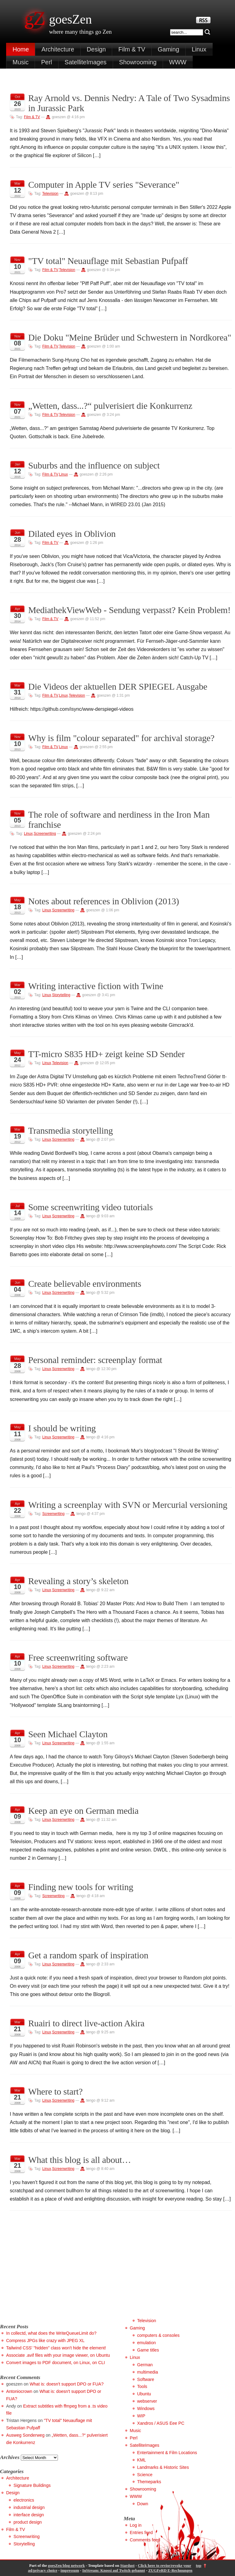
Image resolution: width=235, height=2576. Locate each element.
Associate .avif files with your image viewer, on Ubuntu (58, 2355)
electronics (23, 2500)
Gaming (168, 49)
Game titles (148, 2350)
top (198, 2565)
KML (141, 2459)
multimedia (147, 2372)
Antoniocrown (19, 2391)
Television (50, 193)
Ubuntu (144, 2393)
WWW (178, 62)
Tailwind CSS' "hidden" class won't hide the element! (56, 2347)
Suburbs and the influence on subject (94, 465)
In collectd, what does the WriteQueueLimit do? (51, 2333)
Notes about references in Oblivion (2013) (103, 901)
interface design (28, 2514)
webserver (147, 2401)
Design (96, 49)
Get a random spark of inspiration (88, 1955)
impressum (70, 2570)
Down (142, 2503)
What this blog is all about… (79, 2160)
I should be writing (62, 1428)
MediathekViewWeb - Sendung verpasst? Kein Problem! (129, 610)
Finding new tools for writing (80, 1887)
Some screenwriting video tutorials (90, 1207)
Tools (142, 2386)
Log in (136, 2525)
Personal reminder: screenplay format (95, 1360)
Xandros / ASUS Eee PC (160, 2423)
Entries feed (141, 2532)
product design (27, 2522)
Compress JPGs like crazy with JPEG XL (45, 2340)
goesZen (70, 19)
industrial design (29, 2507)
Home (21, 49)
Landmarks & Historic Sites (163, 2467)
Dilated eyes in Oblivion (72, 534)
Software (145, 2379)
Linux (199, 49)
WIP (141, 2415)
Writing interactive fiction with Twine (95, 986)
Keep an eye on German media (83, 1811)
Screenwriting (45, 833)
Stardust (127, 2565)
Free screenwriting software (78, 1658)
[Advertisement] (51, 2274)
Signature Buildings (32, 2485)
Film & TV (131, 49)
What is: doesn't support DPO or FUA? (67, 2384)
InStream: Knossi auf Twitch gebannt (113, 2570)
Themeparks (149, 2481)
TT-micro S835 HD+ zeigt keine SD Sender (106, 1054)
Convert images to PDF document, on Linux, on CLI (55, 2362)
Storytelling (61, 995)
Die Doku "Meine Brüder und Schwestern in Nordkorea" (129, 337)
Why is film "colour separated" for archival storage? (121, 738)
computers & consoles (158, 2335)
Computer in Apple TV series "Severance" (103, 185)
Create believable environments (84, 1284)
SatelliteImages (86, 62)
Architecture (57, 49)
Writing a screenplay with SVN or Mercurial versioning (127, 1505)
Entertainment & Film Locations (167, 2452)
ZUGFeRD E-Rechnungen (170, 2570)
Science (145, 2474)
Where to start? (55, 2091)
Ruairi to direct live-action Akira (86, 2023)
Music (20, 62)
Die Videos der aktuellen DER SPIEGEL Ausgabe (117, 686)
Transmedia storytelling (70, 1130)
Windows (146, 2408)
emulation (146, 2342)
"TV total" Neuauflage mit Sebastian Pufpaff (108, 261)
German (145, 2364)
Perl (46, 62)
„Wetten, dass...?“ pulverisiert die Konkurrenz (110, 406)
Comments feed (145, 2539)
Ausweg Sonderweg (25, 2435)
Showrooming (138, 62)
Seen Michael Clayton (68, 1734)
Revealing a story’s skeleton (78, 1581)
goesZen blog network (66, 2565)
